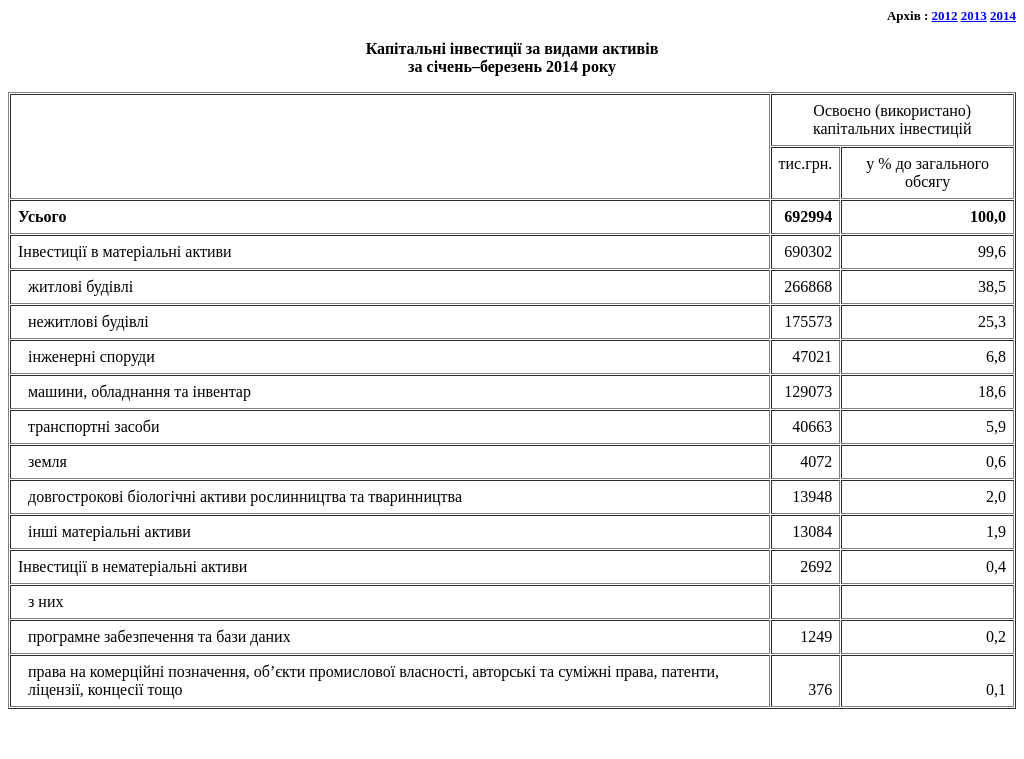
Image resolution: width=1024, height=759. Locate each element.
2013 (974, 15)
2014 (1003, 15)
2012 (945, 15)
